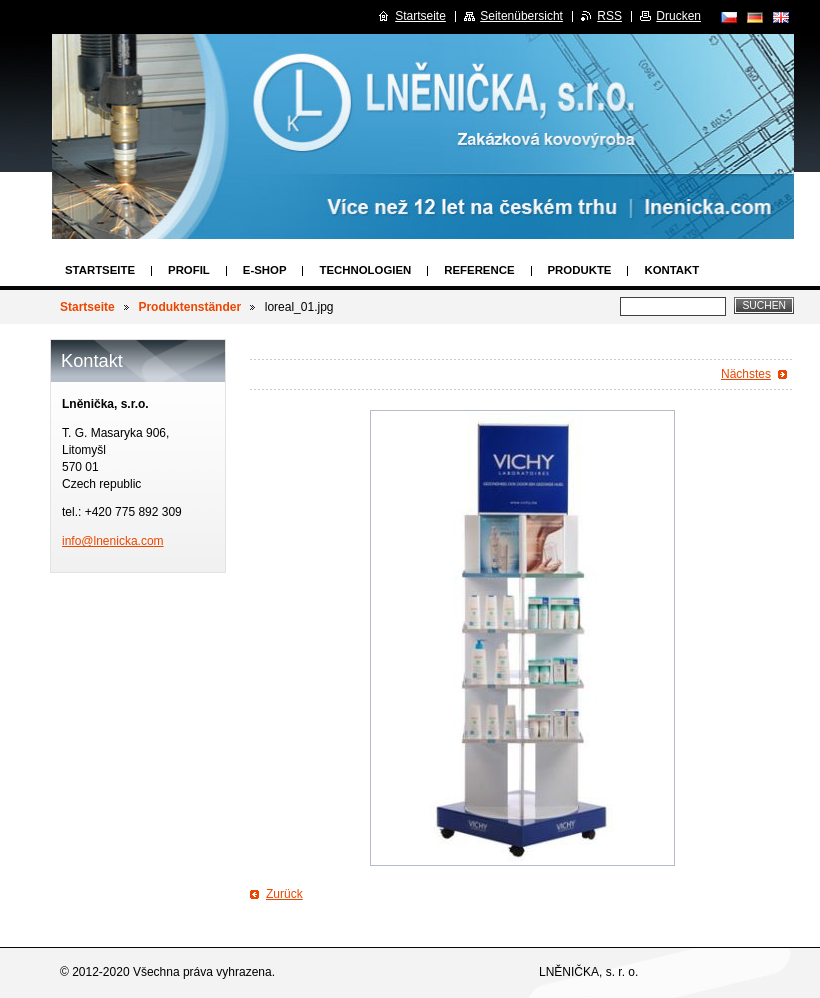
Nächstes (746, 374)
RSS (609, 16)
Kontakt (671, 270)
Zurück (284, 894)
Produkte (580, 270)
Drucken (678, 16)
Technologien (365, 270)
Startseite (100, 270)
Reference (479, 270)
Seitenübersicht (521, 16)
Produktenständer (189, 307)
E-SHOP (265, 270)
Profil (189, 270)
